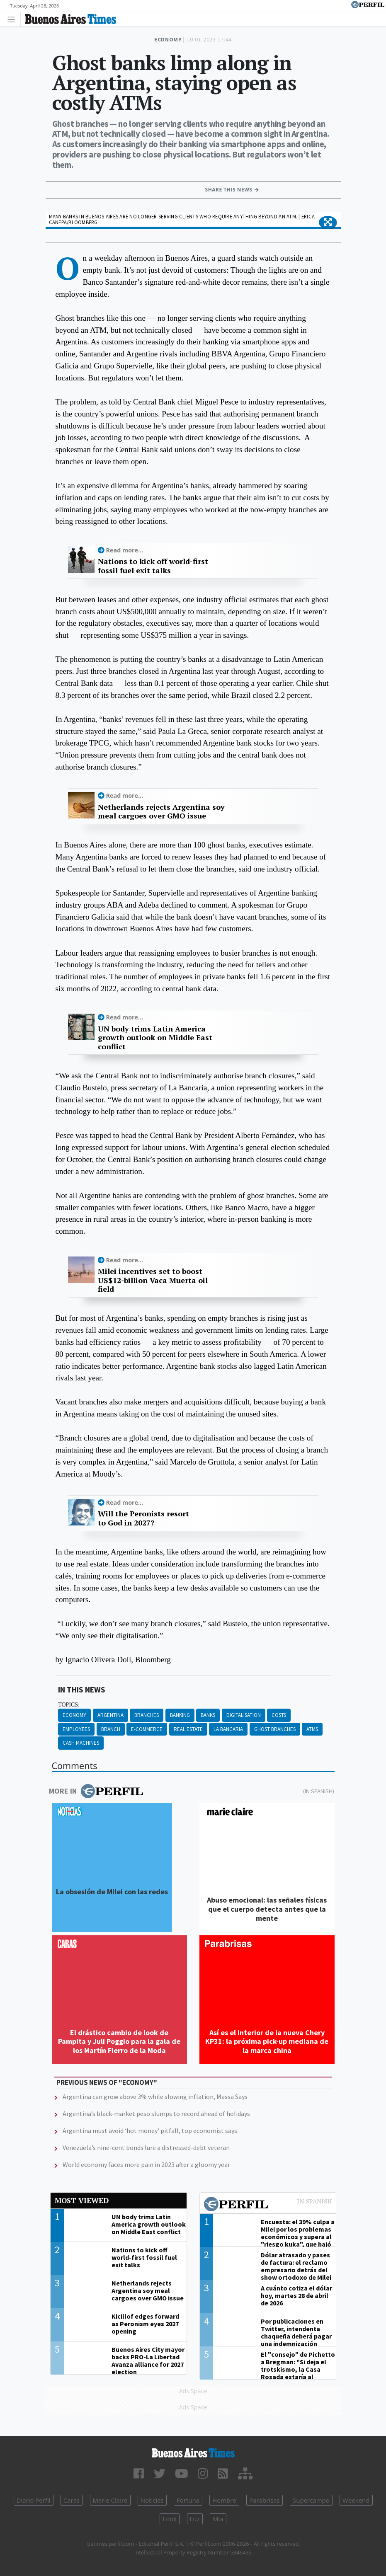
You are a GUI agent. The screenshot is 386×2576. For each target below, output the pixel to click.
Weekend (355, 2500)
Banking (180, 1715)
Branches (146, 1715)
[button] (328, 222)
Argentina (110, 1715)
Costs (279, 1715)
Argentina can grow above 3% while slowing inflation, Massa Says (155, 2096)
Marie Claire (110, 2500)
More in (96, 1791)
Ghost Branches (275, 1729)
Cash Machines (81, 1742)
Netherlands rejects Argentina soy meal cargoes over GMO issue (161, 812)
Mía (218, 2519)
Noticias (152, 2500)
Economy (74, 1715)
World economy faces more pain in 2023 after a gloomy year (146, 2164)
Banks (208, 1715)
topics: (69, 1705)
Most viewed (82, 2200)
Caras (71, 2500)
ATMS (312, 1729)
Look (170, 2519)
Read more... (124, 550)
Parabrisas (264, 2500)
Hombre (224, 2500)
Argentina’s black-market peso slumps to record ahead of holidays (156, 2113)
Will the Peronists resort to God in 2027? (143, 1518)
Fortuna (188, 2500)
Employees (76, 1729)
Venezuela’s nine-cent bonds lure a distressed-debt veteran (146, 2147)
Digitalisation (243, 1715)
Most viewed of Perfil (268, 2205)
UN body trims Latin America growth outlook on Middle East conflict (155, 1037)
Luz (195, 2519)
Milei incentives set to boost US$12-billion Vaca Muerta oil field (153, 1280)
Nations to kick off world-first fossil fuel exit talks (153, 566)
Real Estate (188, 1729)
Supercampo (311, 2500)
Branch (110, 1729)
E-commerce (147, 1729)
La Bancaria (228, 1729)
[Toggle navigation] (13, 19)
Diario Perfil (34, 2500)
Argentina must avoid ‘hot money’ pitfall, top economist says (150, 2130)
